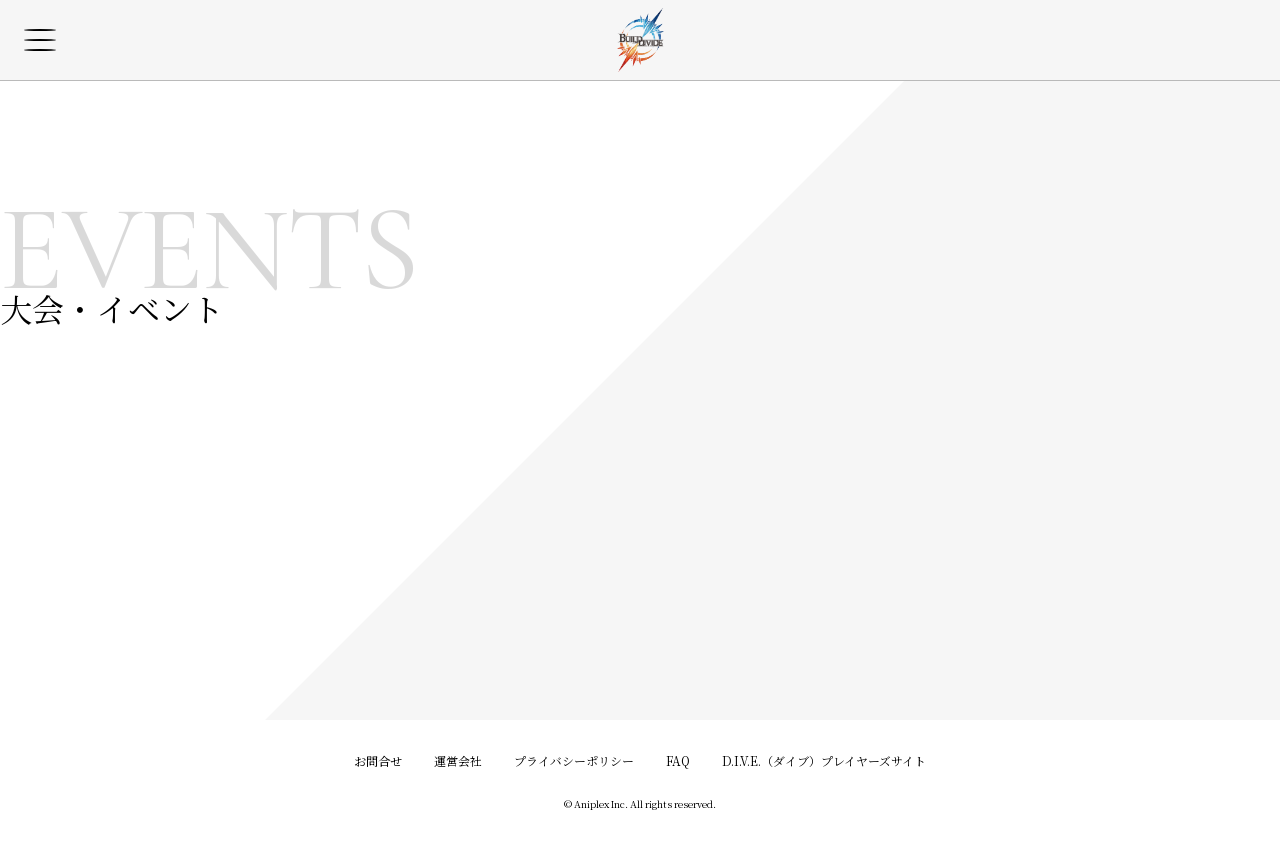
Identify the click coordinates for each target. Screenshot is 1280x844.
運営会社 (458, 760)
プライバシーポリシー (574, 760)
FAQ (678, 760)
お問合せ (378, 760)
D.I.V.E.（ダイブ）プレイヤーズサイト (824, 760)
